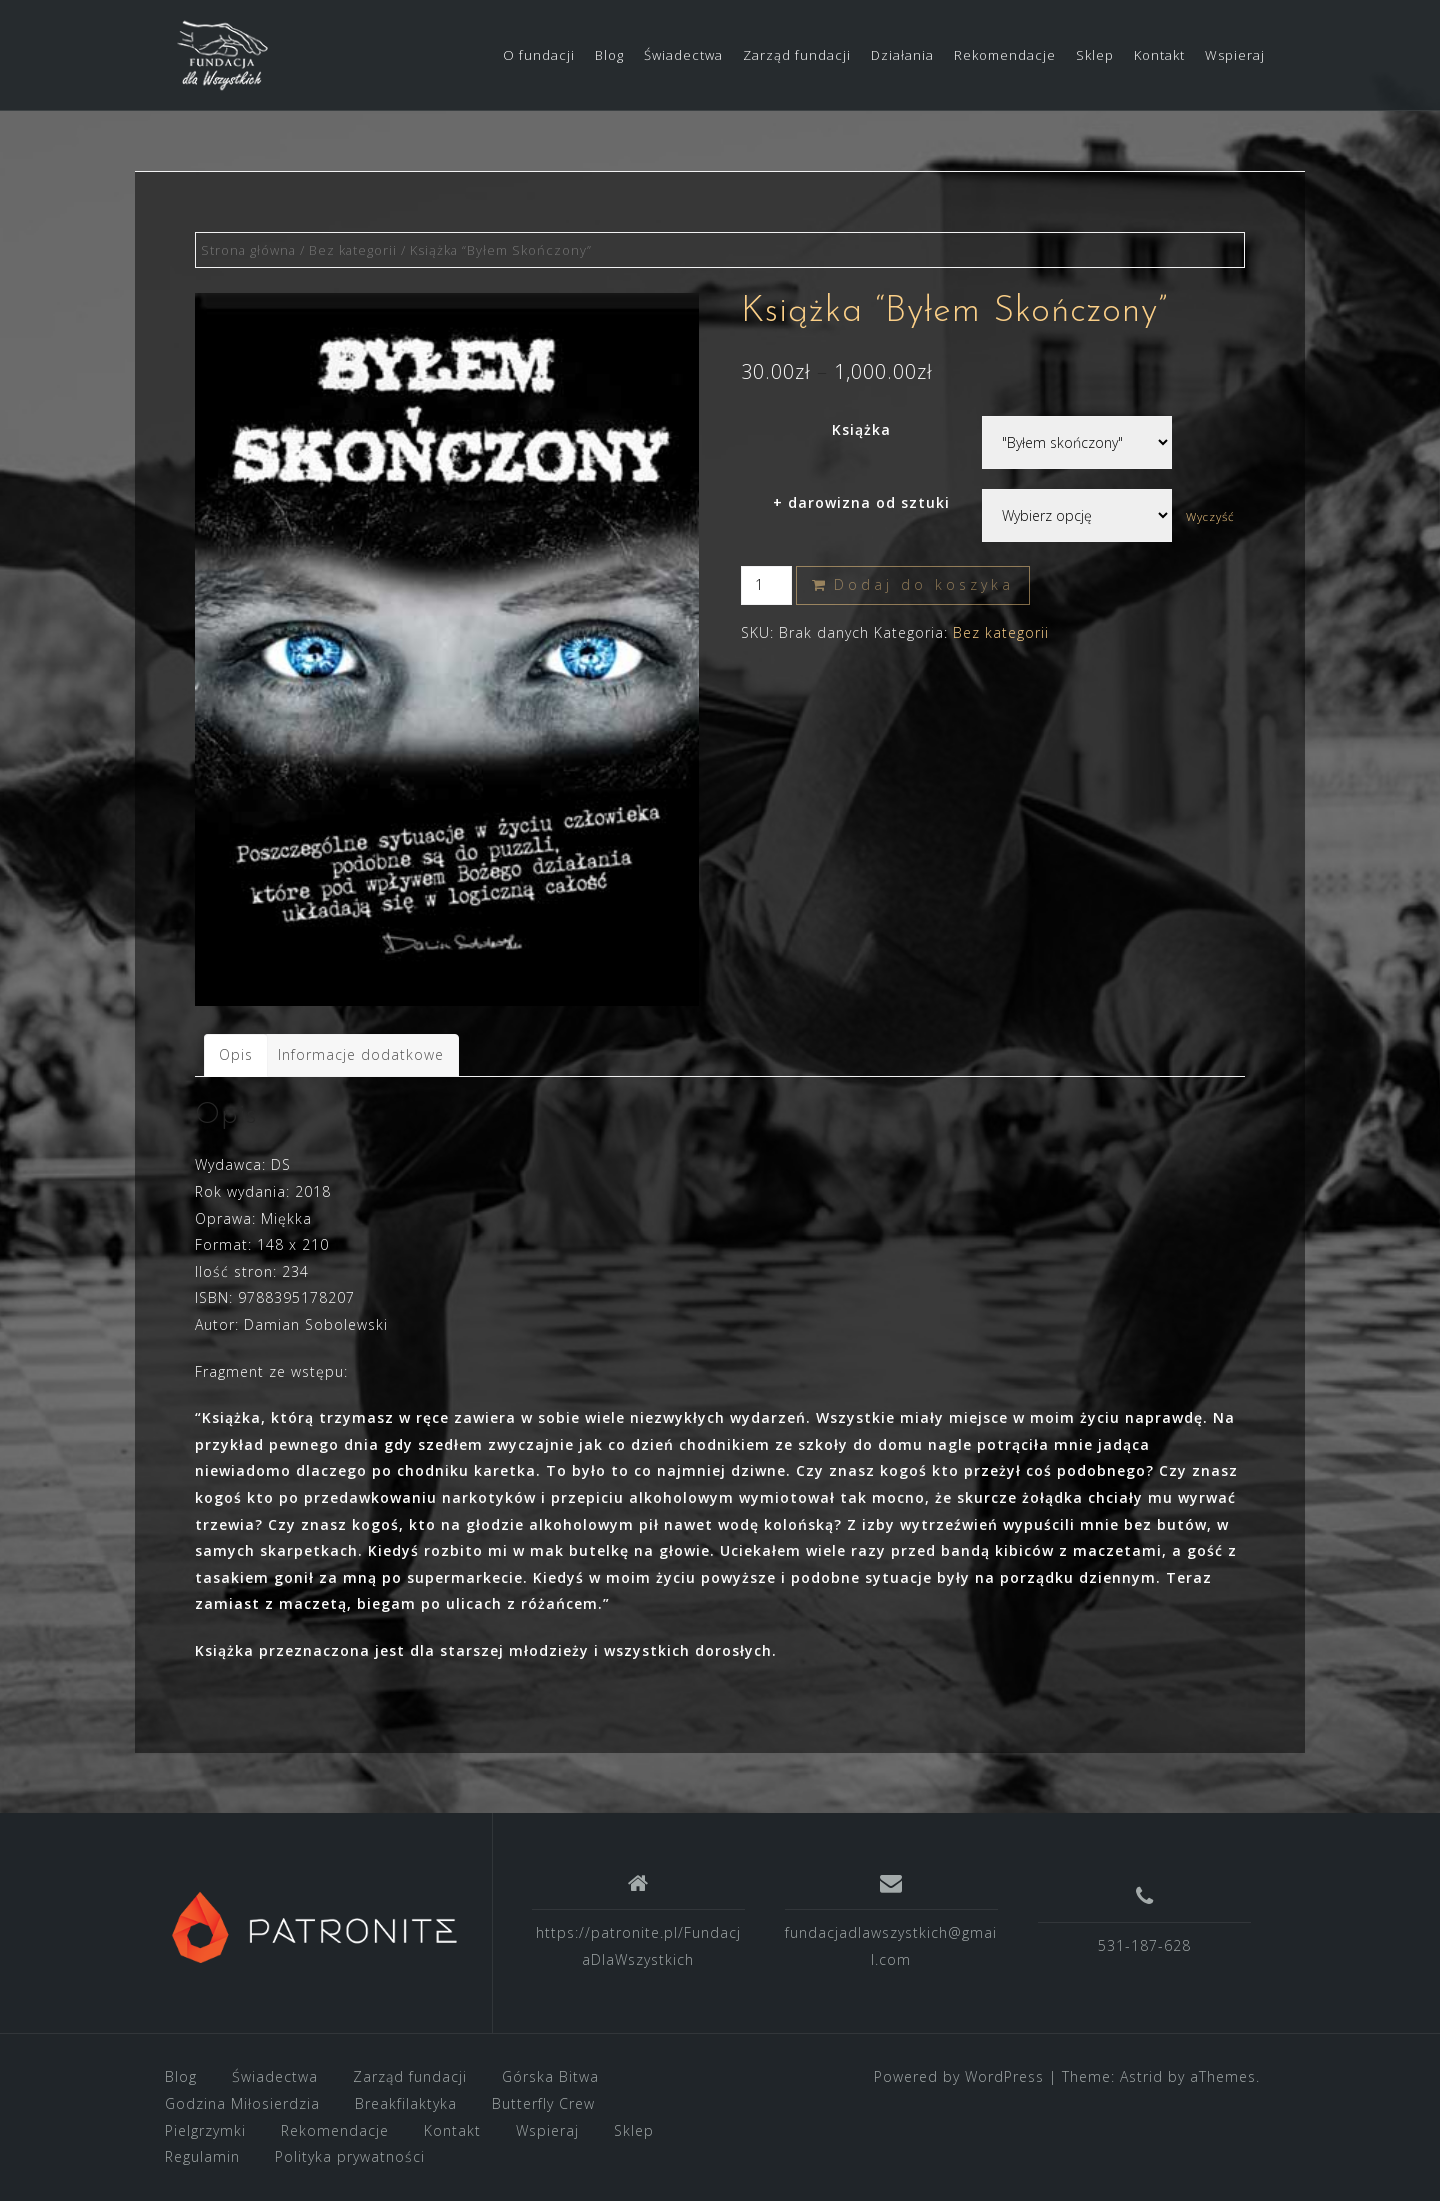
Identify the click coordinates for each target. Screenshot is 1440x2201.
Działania (902, 55)
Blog (609, 55)
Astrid (1141, 2076)
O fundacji (539, 55)
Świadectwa (683, 55)
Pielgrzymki (205, 2130)
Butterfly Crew (543, 2103)
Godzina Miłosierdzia (242, 2103)
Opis (236, 1054)
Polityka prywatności (350, 2156)
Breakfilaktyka (406, 2103)
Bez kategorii (353, 250)
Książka (861, 429)
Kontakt (1159, 55)
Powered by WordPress (959, 2076)
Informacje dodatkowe (361, 1054)
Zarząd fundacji (797, 55)
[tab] (236, 1055)
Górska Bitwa (550, 2076)
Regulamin (202, 2156)
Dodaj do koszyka (924, 584)
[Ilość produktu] (766, 585)
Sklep (1095, 55)
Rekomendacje (1005, 55)
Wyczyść (1210, 516)
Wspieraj (1235, 55)
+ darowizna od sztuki (861, 502)
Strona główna (248, 250)
